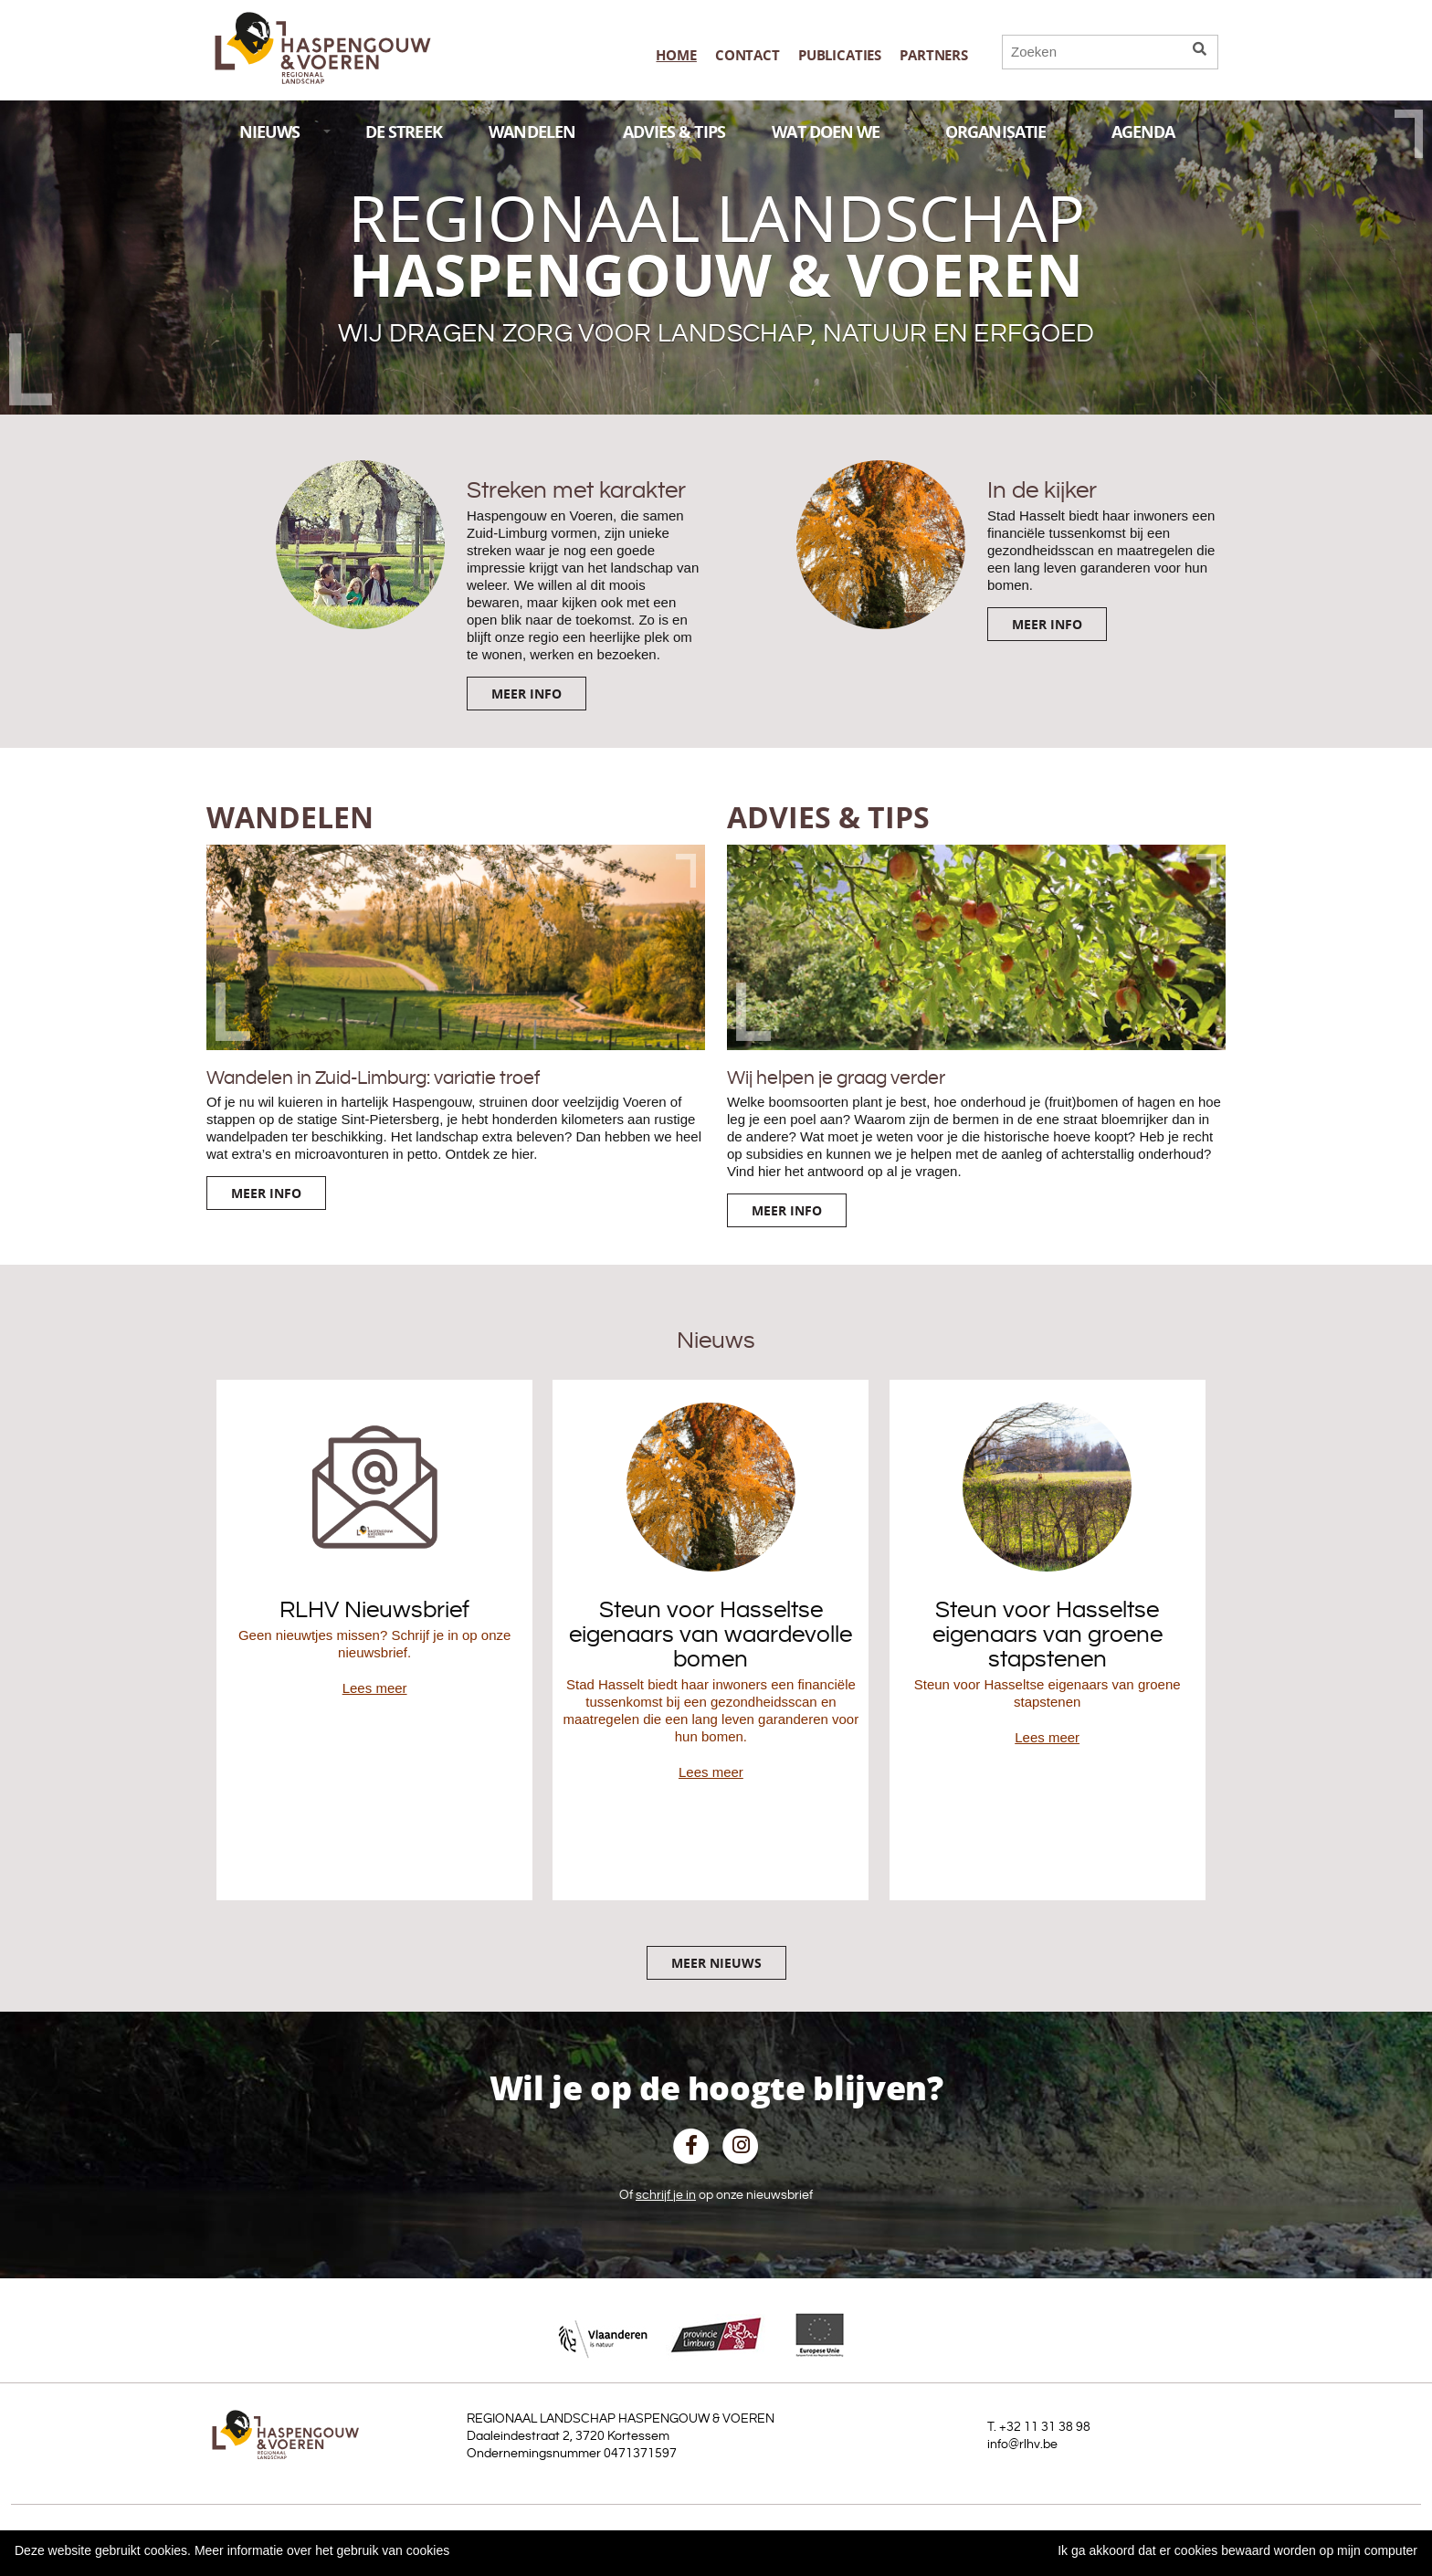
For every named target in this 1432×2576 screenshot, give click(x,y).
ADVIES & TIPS (674, 132)
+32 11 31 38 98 (1044, 2427)
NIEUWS (285, 132)
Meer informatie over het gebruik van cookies (322, 2550)
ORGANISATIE (1011, 132)
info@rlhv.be (1022, 2444)
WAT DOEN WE (841, 132)
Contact (747, 55)
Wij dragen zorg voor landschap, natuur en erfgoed (716, 334)
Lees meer (374, 1688)
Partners (934, 55)
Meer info (526, 693)
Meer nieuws (716, 1962)
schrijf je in (666, 2195)
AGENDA (1158, 132)
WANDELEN (532, 132)
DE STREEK (403, 132)
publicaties (839, 55)
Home (676, 55)
